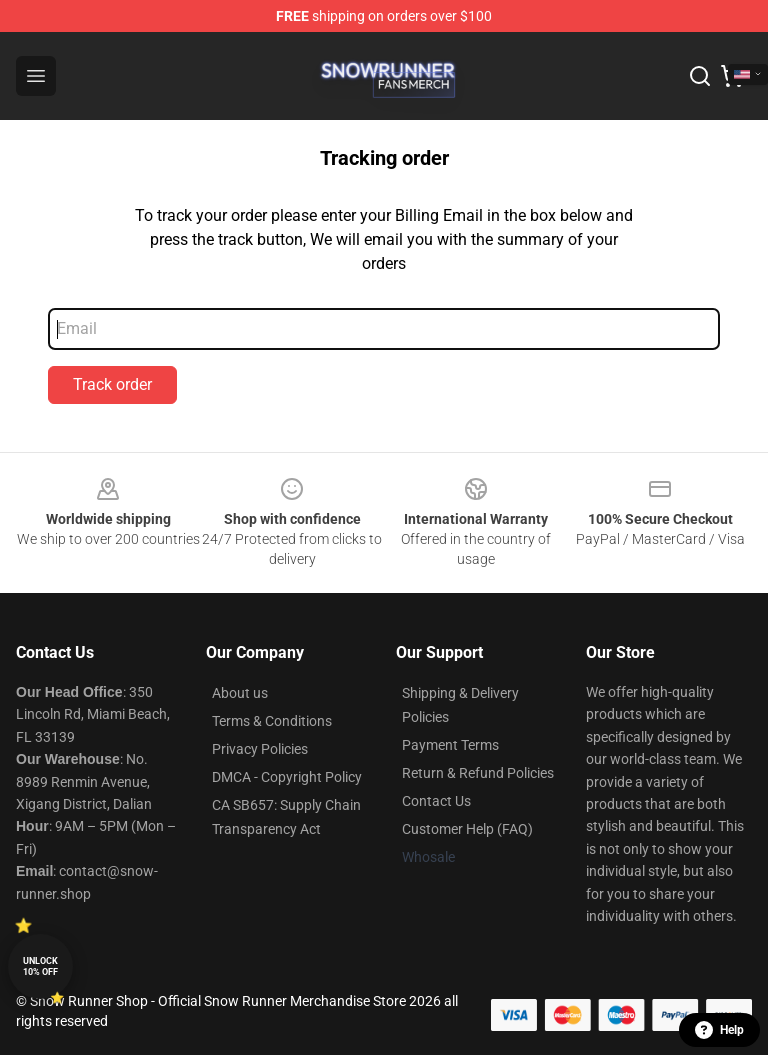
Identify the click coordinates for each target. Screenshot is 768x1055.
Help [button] (719, 1030)
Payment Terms (450, 745)
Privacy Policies (260, 749)
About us (240, 693)
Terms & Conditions (272, 721)
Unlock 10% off (40, 966)
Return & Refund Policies (478, 773)
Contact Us (436, 801)
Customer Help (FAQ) (467, 829)
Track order (112, 384)
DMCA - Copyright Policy (287, 777)
